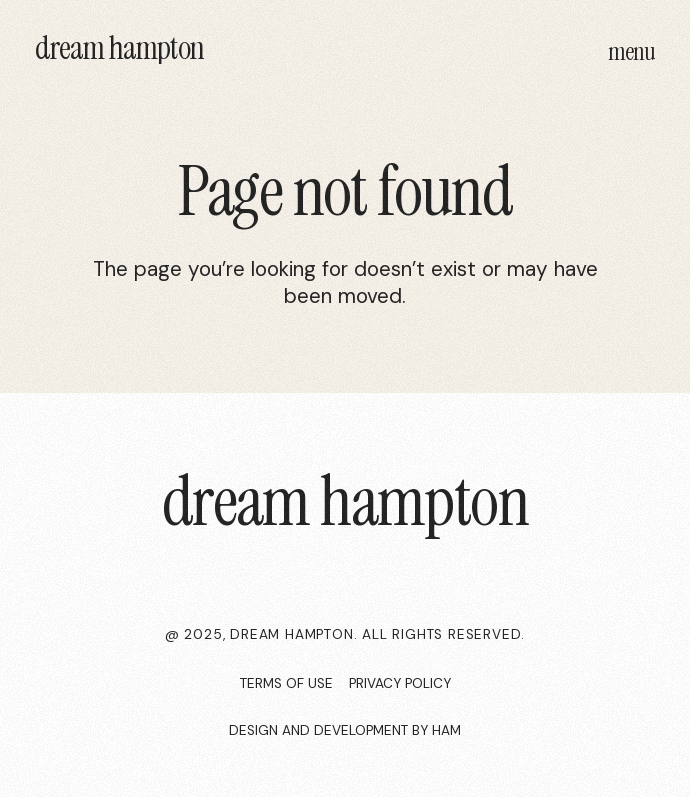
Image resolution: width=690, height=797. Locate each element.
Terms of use (286, 683)
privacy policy (400, 683)
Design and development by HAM (345, 730)
